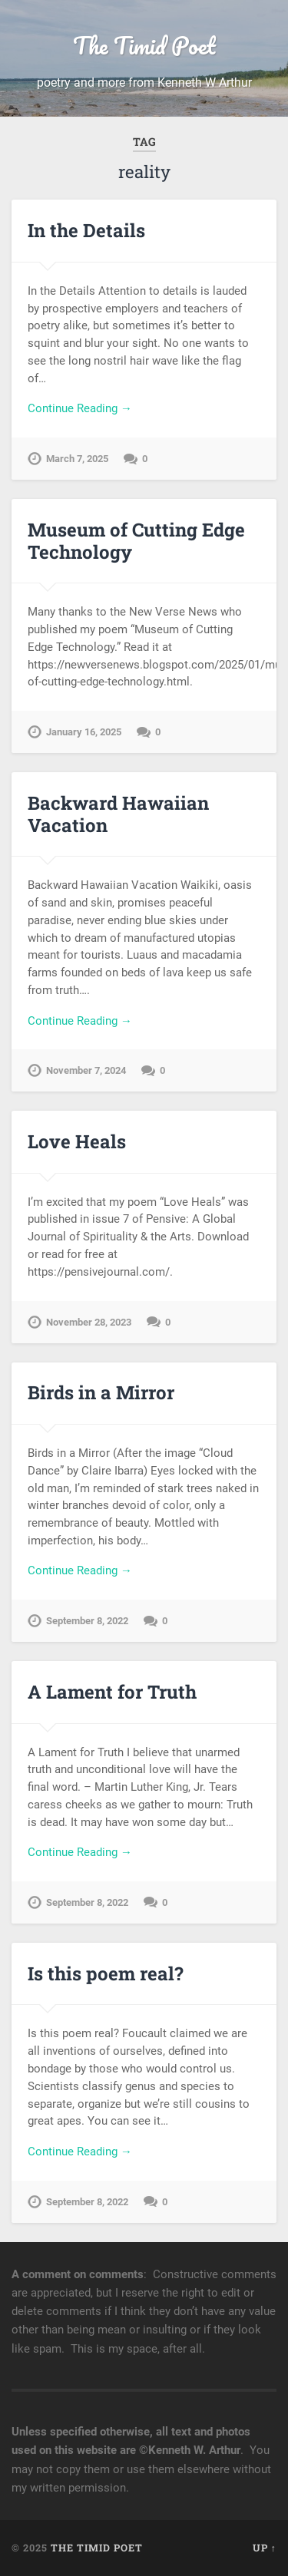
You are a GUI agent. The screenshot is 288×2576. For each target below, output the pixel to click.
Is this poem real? (106, 1973)
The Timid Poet (144, 45)
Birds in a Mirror (101, 1392)
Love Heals (77, 1141)
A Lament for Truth (112, 1691)
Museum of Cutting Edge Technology (136, 540)
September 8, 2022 (87, 1621)
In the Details (86, 230)
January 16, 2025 (83, 732)
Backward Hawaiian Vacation (118, 814)
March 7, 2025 (77, 458)
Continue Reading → (80, 408)
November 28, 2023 (88, 1322)
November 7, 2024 (86, 1070)
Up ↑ (264, 2547)
